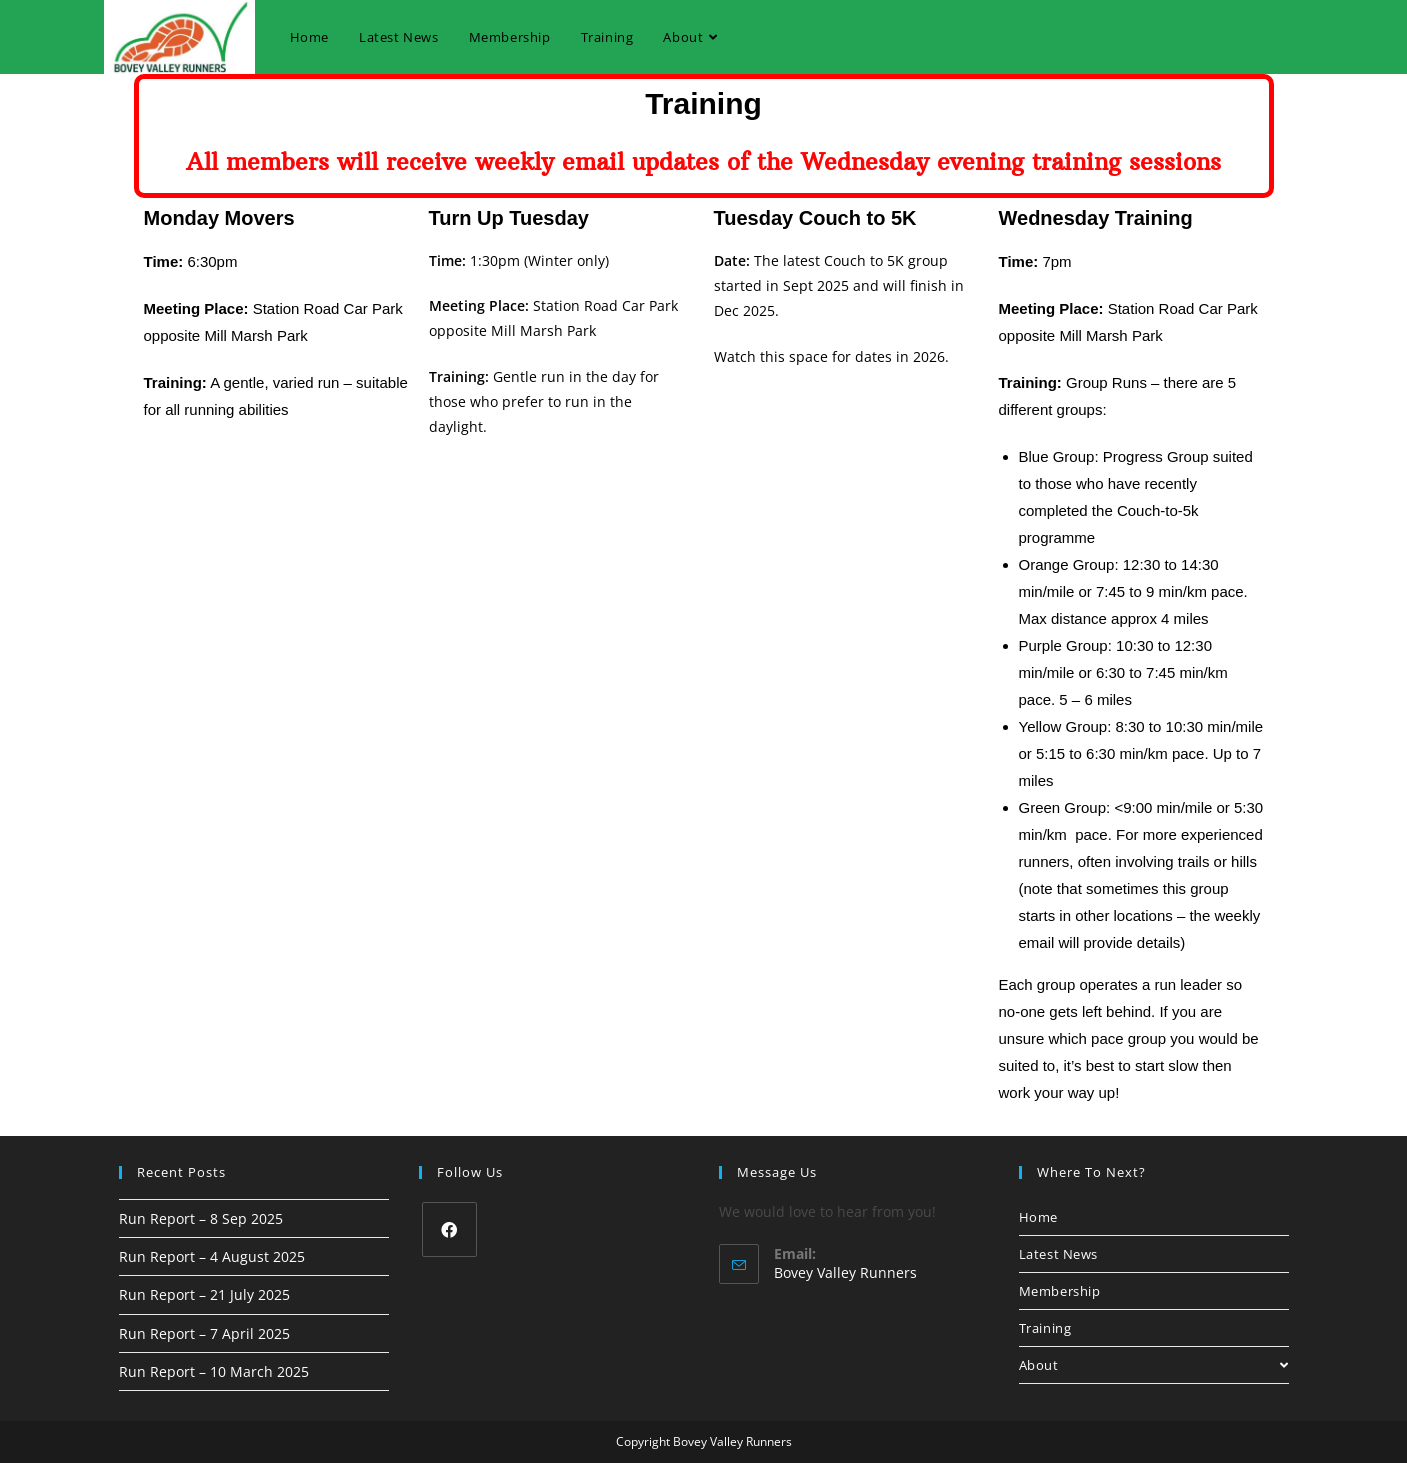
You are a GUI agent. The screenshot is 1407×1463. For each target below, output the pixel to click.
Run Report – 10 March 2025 (214, 1371)
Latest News (1059, 1254)
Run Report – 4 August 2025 (212, 1256)
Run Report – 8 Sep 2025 (201, 1218)
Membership (1060, 1291)
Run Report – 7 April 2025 (204, 1333)
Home (1038, 1217)
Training (1045, 1328)
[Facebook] (449, 1229)
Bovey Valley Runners (845, 1272)
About (1154, 1365)
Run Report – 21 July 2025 (204, 1294)
